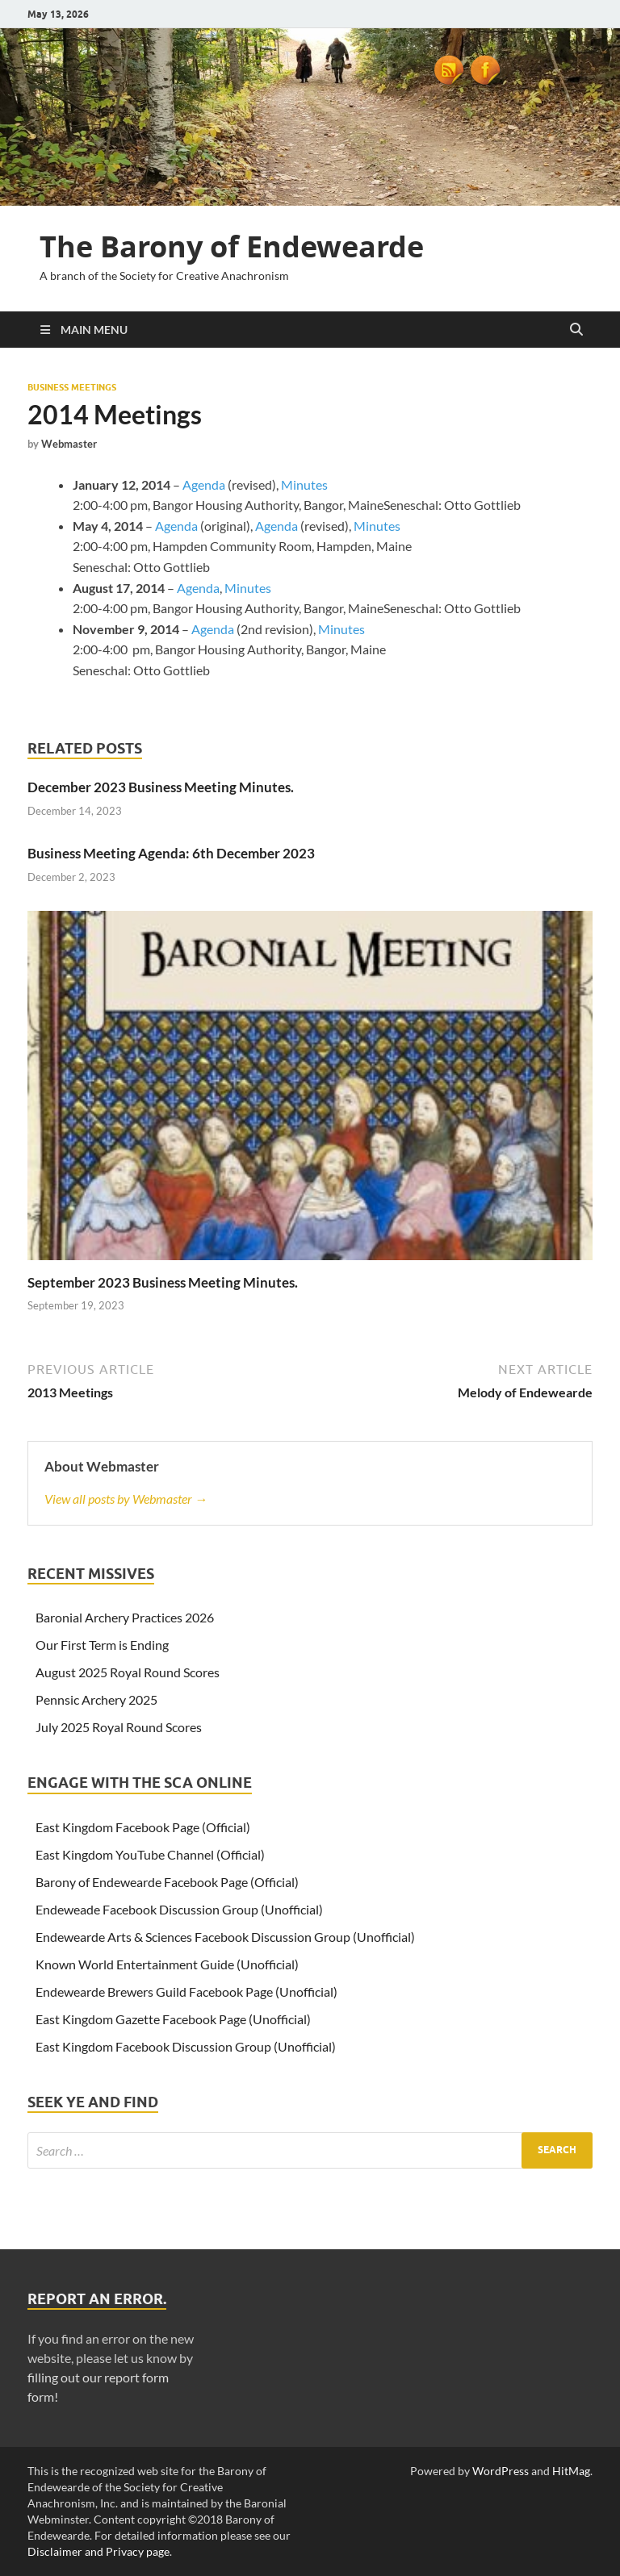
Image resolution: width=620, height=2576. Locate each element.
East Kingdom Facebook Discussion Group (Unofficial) (186, 2046)
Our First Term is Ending (102, 1644)
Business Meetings (71, 387)
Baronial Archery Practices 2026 (125, 1617)
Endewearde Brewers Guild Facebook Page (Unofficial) (186, 1991)
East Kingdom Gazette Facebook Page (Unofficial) (173, 2019)
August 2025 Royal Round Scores (128, 1672)
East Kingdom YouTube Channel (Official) (150, 1854)
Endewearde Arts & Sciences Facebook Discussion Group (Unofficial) (225, 1936)
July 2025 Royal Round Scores (119, 1727)
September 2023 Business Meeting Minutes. (162, 1282)
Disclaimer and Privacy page (98, 2551)
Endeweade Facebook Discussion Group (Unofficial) (179, 1909)
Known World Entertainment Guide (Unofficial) (167, 1964)
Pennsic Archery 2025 (96, 1699)
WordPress (500, 2471)
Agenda (205, 484)
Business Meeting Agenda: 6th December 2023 (171, 853)
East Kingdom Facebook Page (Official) (143, 1827)
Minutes (304, 484)
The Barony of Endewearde (232, 246)
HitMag (571, 2471)
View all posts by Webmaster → (125, 1498)
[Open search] (576, 330)
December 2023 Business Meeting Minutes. (160, 787)
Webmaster (69, 443)
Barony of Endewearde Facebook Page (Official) (167, 1881)
